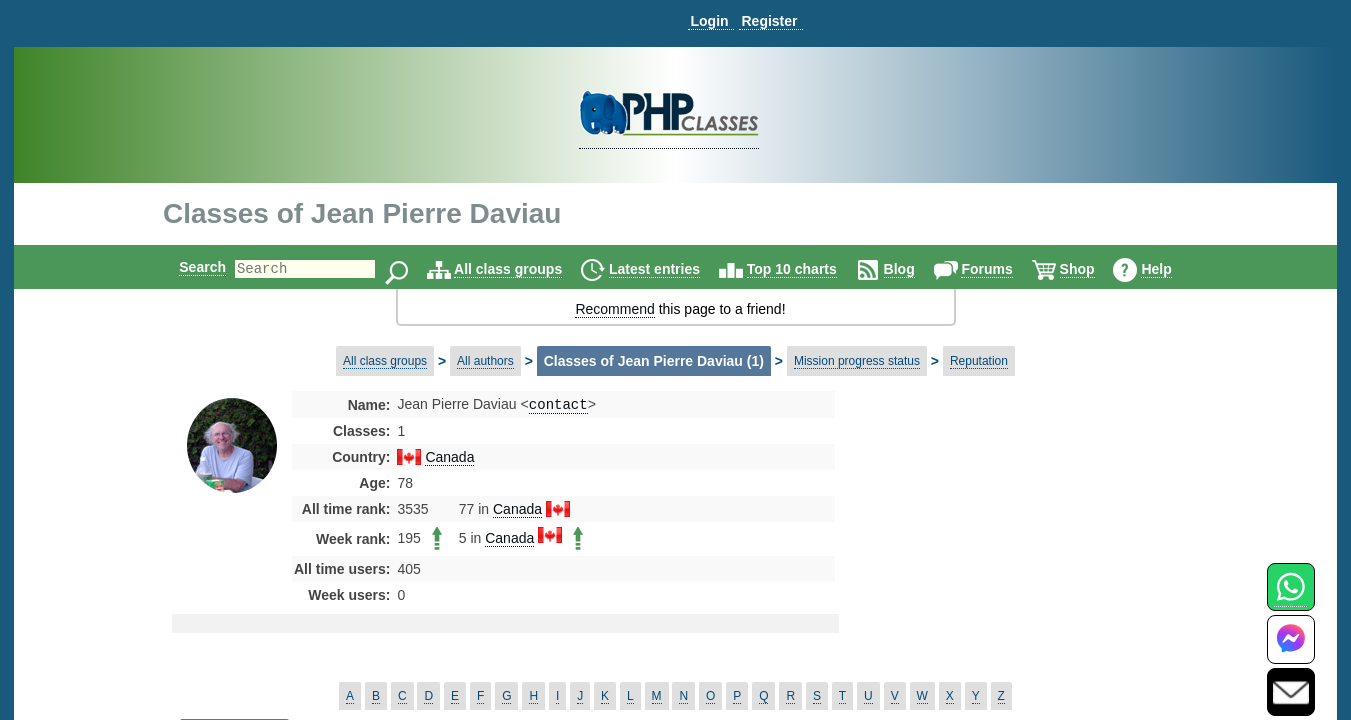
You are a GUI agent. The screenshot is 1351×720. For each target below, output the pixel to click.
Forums (1003, 269)
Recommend (614, 309)
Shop (1094, 269)
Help (1173, 269)
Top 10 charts (809, 269)
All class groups (525, 269)
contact (558, 405)
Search (185, 267)
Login (709, 21)
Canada (449, 459)
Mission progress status (857, 361)
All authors (485, 361)
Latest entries (671, 269)
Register (769, 21)
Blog (916, 269)
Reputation (979, 361)
